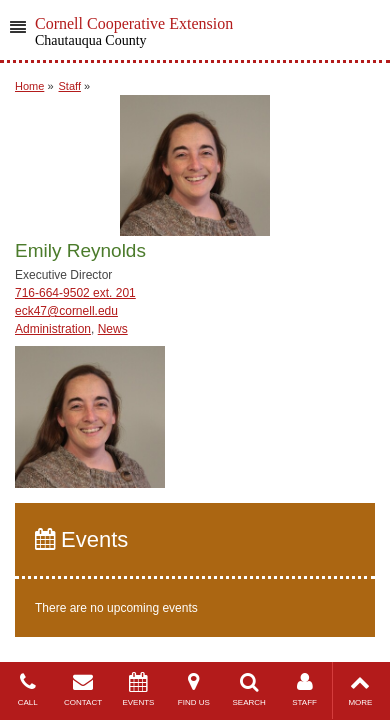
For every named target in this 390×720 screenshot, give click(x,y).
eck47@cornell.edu (66, 311)
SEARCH (249, 689)
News (113, 329)
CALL (27, 689)
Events (81, 539)
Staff (70, 86)
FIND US (193, 689)
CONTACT (82, 689)
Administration (53, 329)
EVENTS (138, 689)
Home (29, 86)
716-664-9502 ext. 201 (75, 293)
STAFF (304, 689)
